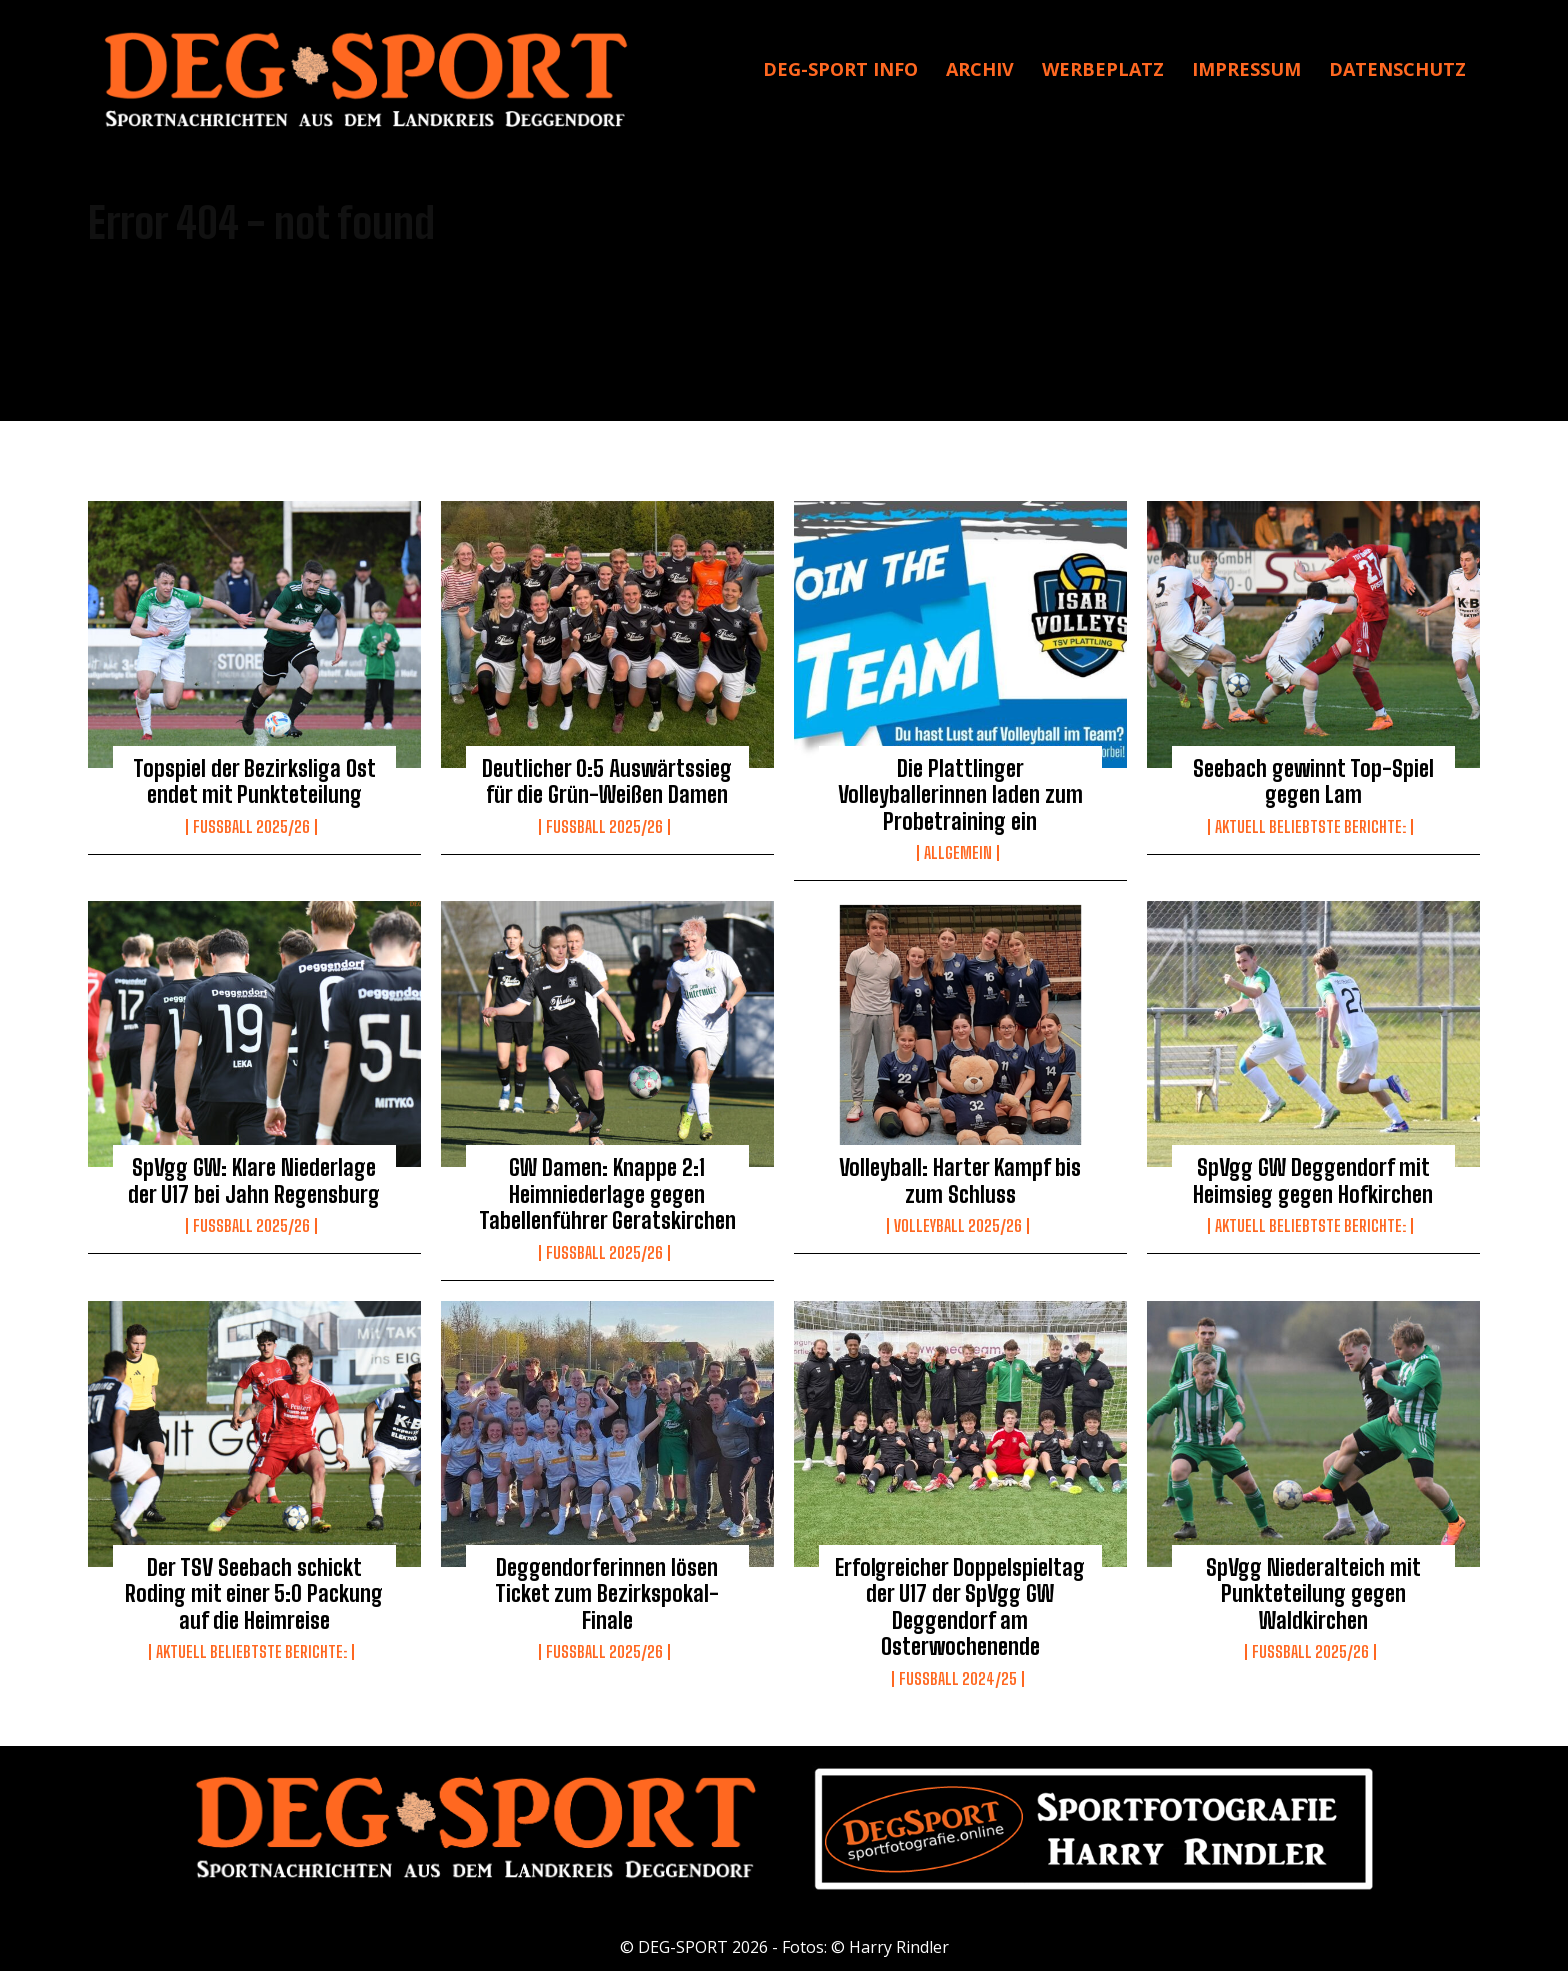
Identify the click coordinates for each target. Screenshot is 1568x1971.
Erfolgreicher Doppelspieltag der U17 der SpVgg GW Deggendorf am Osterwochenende (960, 1607)
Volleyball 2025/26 (958, 1226)
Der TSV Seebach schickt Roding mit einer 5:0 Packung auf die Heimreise (254, 1594)
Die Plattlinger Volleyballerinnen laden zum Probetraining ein (960, 795)
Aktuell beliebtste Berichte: (1310, 827)
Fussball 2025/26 (251, 827)
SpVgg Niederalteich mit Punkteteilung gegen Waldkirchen (1313, 1594)
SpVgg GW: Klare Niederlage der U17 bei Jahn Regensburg (254, 1180)
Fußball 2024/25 (958, 1679)
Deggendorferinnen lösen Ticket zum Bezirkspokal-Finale (607, 1594)
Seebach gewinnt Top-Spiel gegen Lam (1313, 781)
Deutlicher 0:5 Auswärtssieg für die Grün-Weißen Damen (607, 781)
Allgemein (958, 853)
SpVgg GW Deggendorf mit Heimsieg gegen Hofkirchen (1313, 1180)
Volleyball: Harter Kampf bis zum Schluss (960, 1180)
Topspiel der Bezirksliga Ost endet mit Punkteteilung (254, 781)
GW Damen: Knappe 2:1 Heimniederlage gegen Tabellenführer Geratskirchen (607, 1194)
